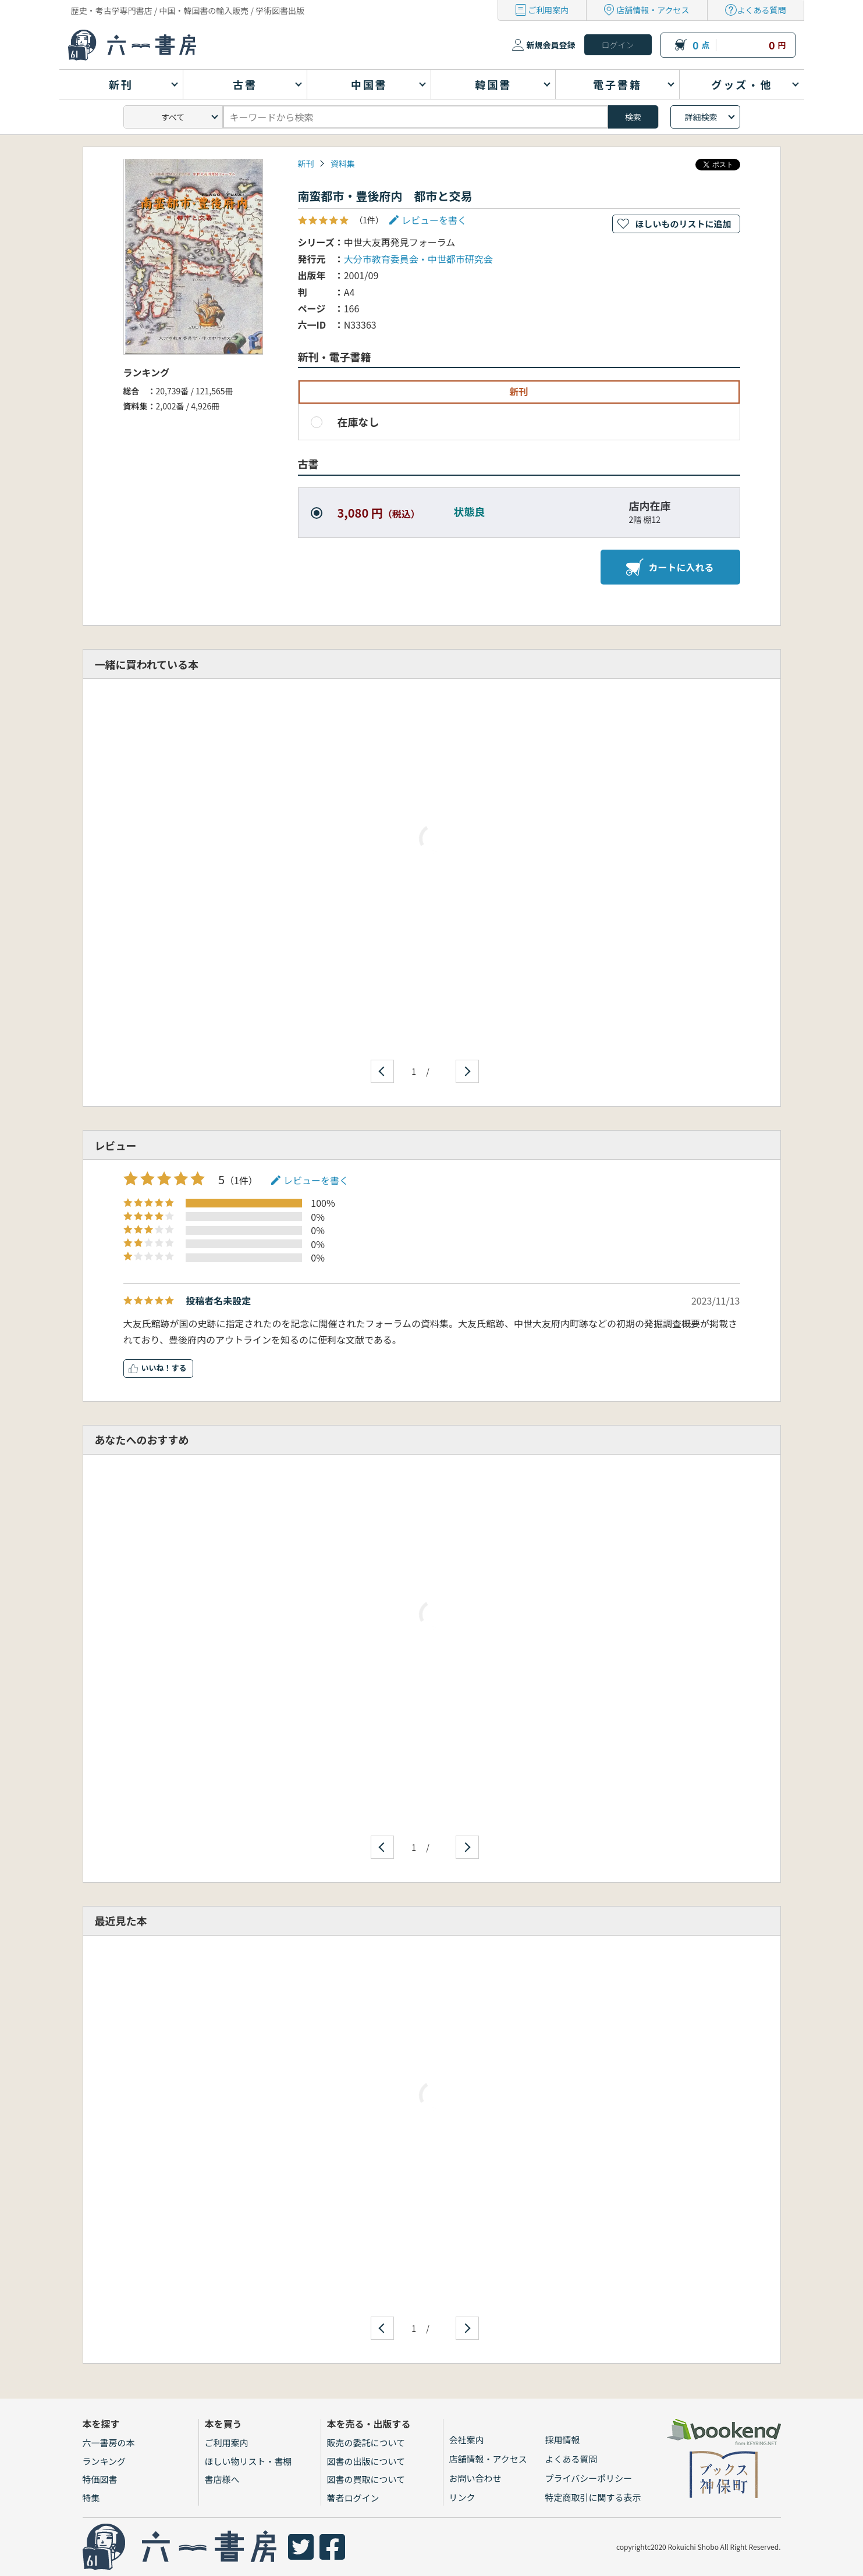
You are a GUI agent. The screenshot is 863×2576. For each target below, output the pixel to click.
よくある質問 (761, 10)
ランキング (104, 2461)
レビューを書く (434, 220)
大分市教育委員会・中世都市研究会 (418, 259)
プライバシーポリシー (589, 2478)
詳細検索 (701, 117)
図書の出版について (366, 2461)
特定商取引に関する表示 (593, 2497)
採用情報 (562, 2440)
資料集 (343, 163)
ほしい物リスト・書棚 (248, 2461)
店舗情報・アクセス (652, 10)
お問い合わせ (475, 2478)
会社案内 (466, 2440)
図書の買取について (366, 2479)
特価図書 (100, 2479)
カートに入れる (669, 567)
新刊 (306, 163)
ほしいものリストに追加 (683, 224)
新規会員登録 (551, 45)
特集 (91, 2498)
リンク (462, 2497)
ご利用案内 (548, 10)
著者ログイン (353, 2498)
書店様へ (222, 2479)
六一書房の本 (109, 2442)
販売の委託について (366, 2442)
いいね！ (156, 1367)
